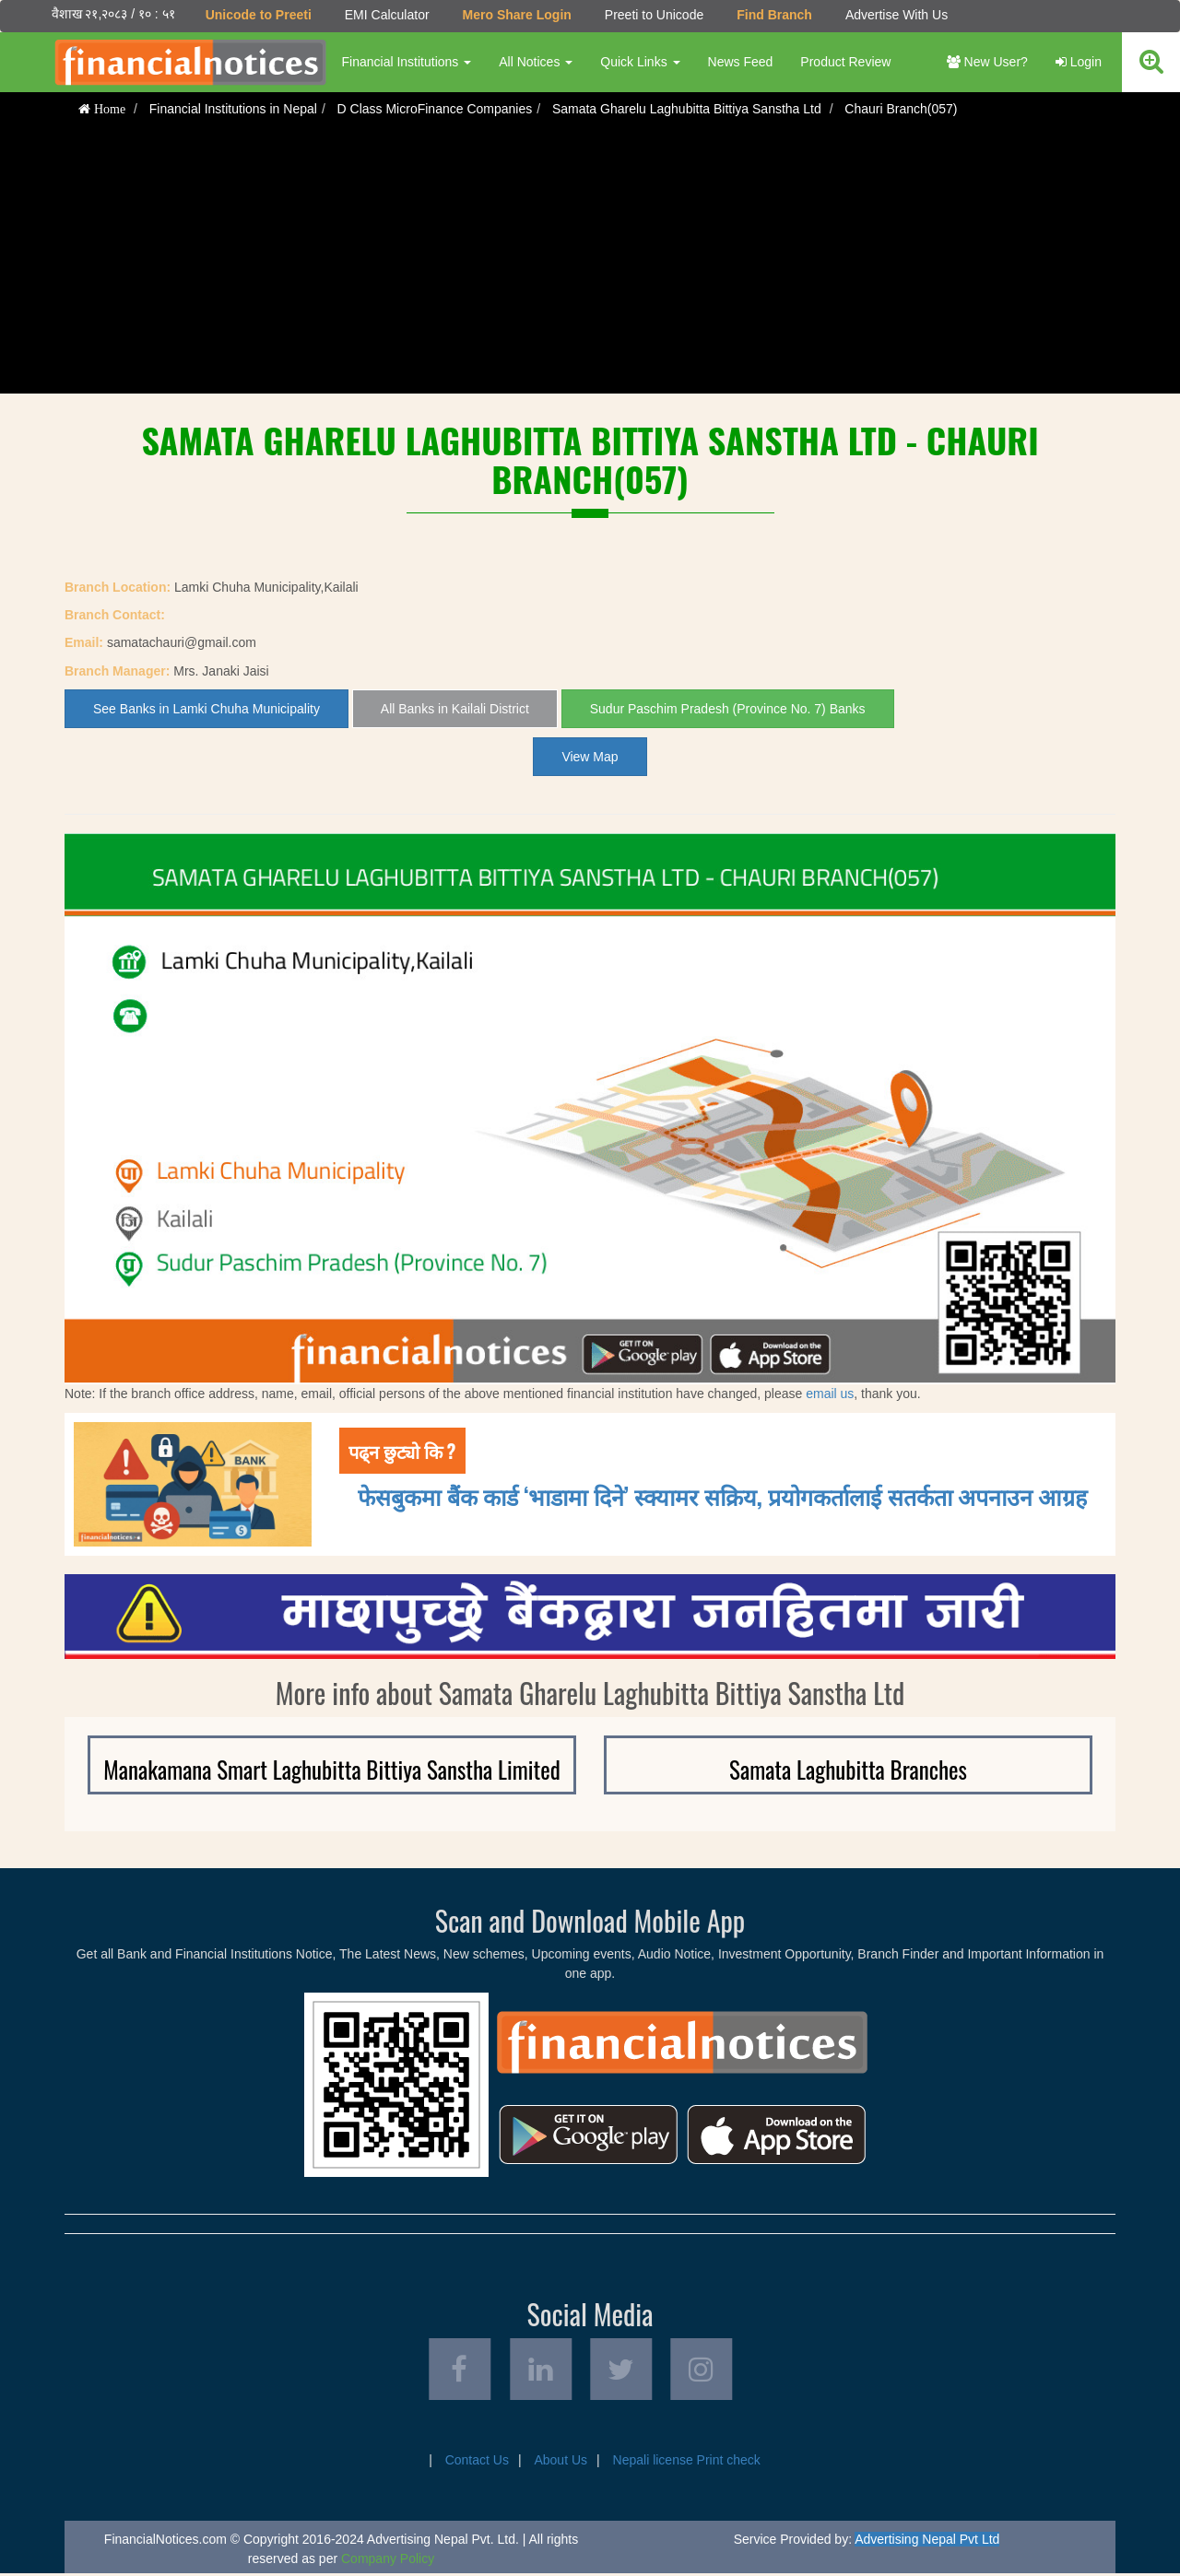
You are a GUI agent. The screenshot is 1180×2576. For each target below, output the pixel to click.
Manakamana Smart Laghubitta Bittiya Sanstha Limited (331, 1769)
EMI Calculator (386, 14)
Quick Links (639, 61)
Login (1079, 61)
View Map (589, 756)
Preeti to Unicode (653, 14)
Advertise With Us (895, 14)
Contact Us (477, 2462)
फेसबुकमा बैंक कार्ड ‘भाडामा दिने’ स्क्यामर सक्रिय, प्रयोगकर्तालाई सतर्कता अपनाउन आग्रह (722, 1495)
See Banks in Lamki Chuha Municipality (206, 708)
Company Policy (387, 2561)
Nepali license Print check (687, 2462)
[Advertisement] (590, 264)
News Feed (740, 61)
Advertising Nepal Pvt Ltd (927, 2542)
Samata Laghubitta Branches (848, 1769)
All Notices (535, 61)
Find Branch (774, 14)
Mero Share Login (516, 14)
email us (830, 1393)
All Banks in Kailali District (455, 708)
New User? (987, 61)
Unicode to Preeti (258, 14)
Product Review (845, 61)
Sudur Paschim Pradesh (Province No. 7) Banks (728, 708)
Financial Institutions (406, 61)
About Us (560, 2462)
